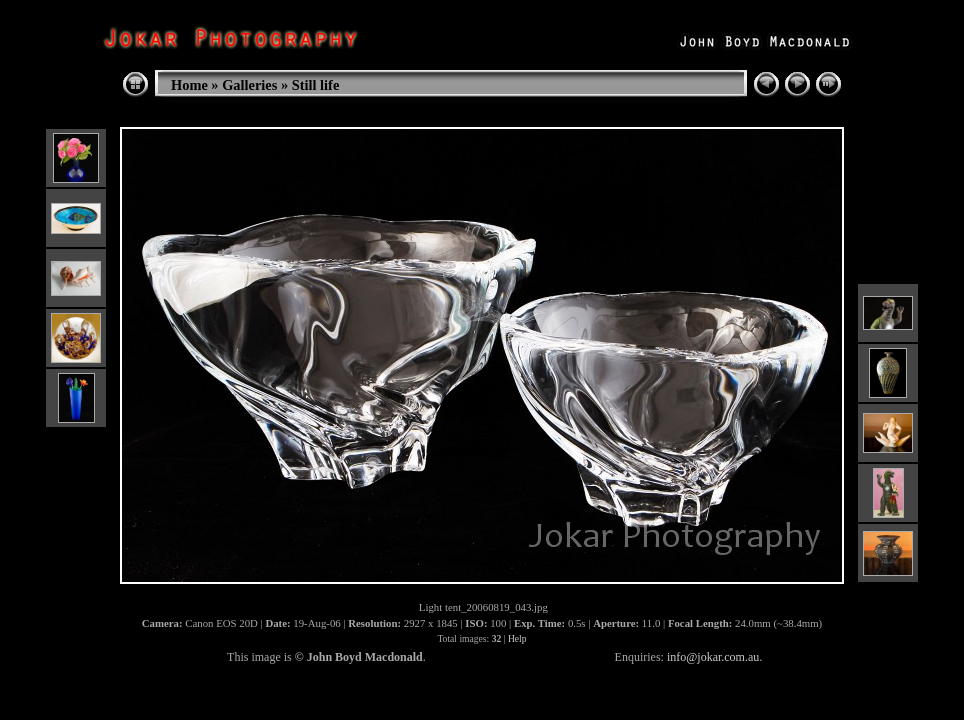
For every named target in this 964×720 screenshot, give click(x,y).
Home (189, 85)
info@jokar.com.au (713, 657)
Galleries (249, 85)
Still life (316, 85)
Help (517, 638)
